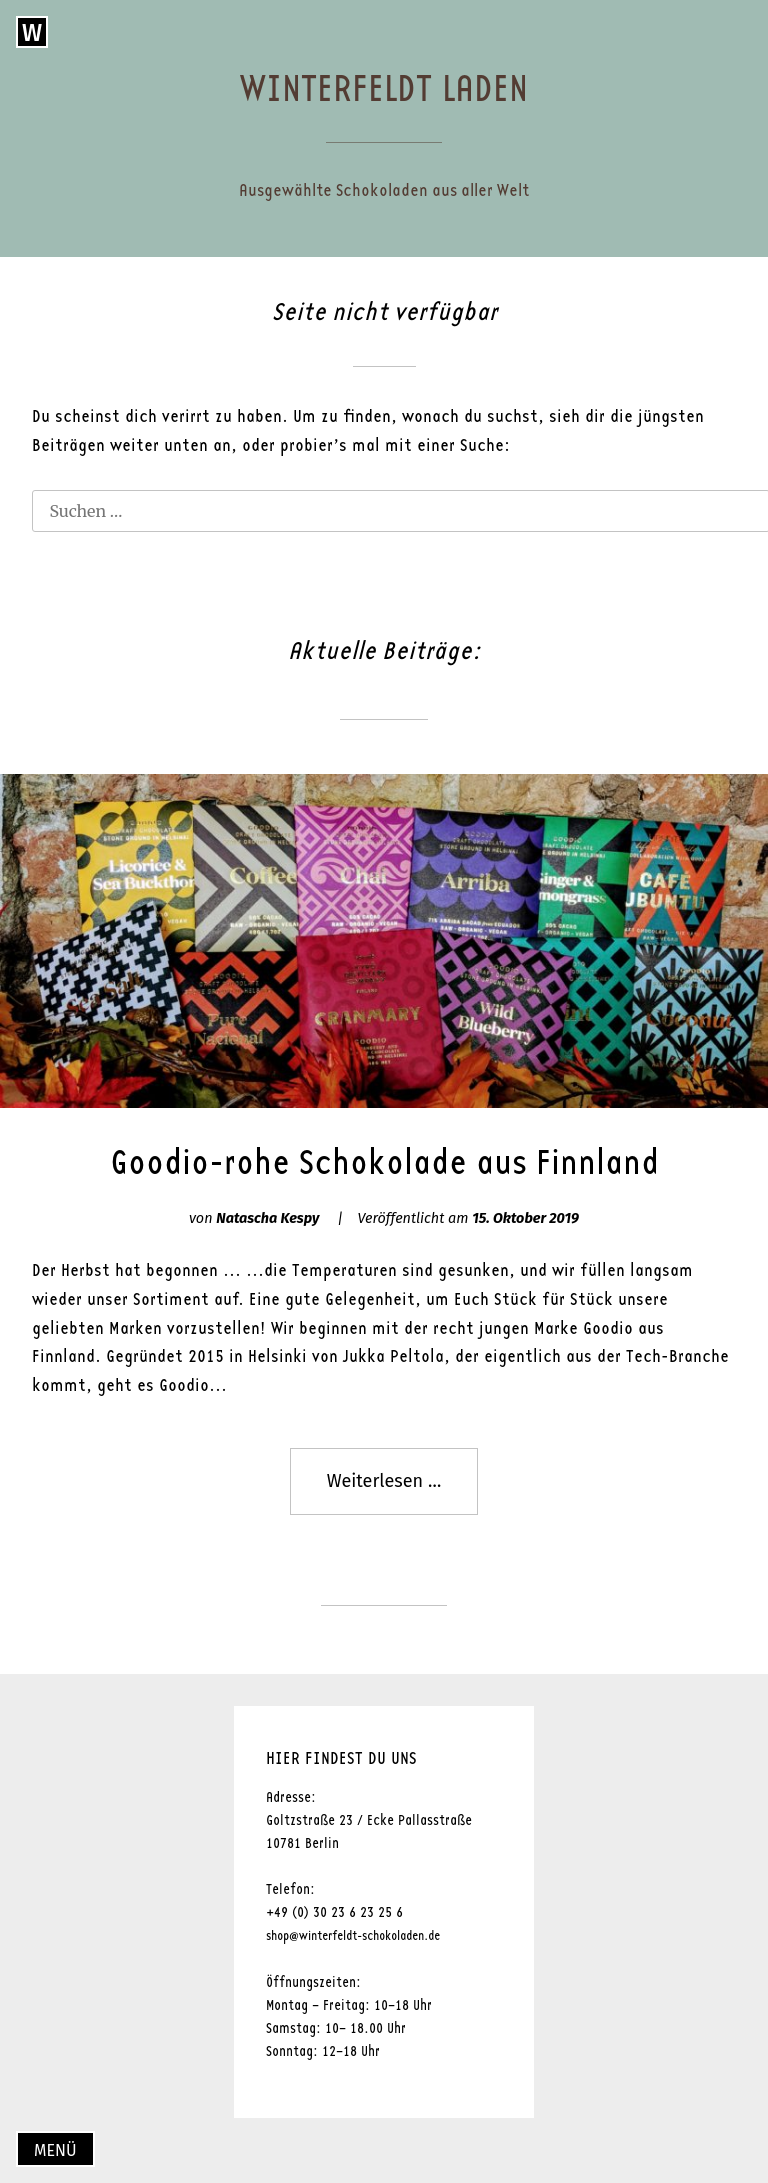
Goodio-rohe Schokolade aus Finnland (384, 1163)
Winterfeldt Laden (384, 89)
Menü (55, 2150)
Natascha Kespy (267, 1218)
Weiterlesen (402, 1490)
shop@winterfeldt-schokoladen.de (353, 1936)
